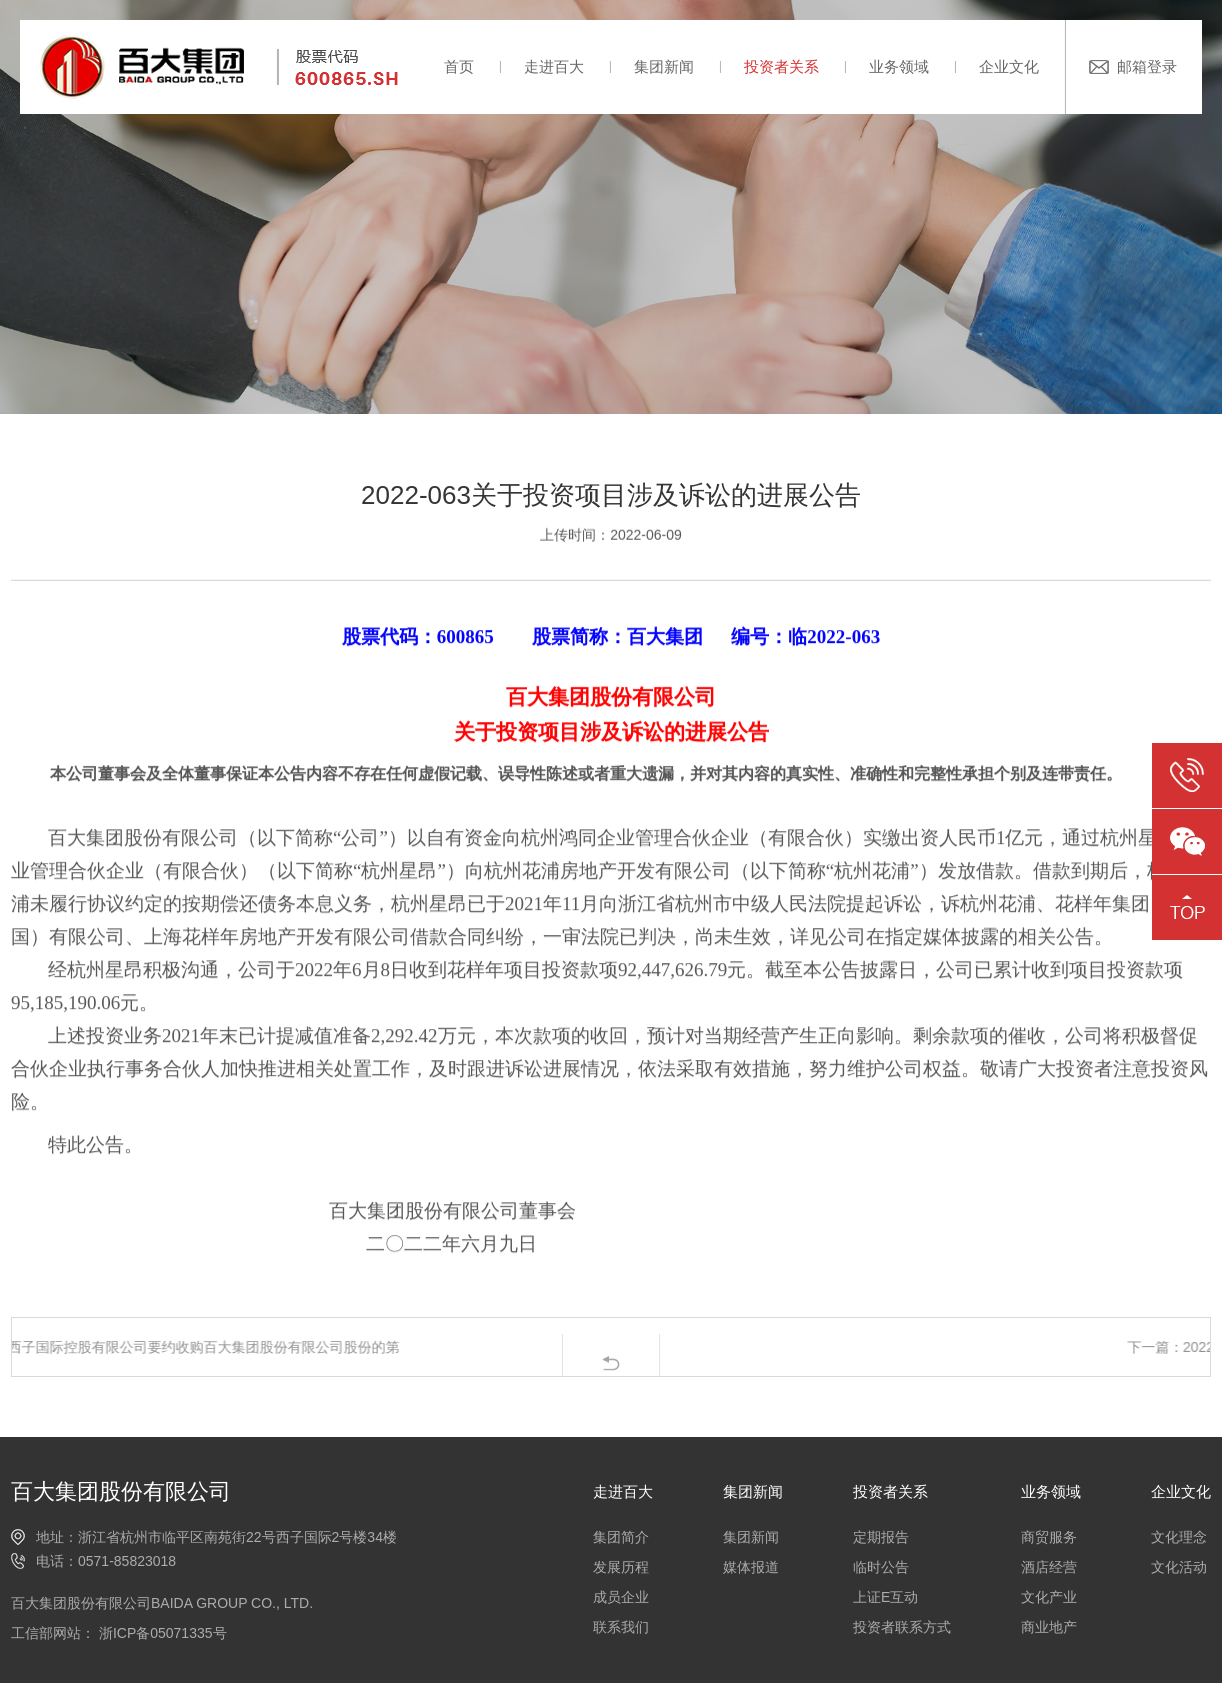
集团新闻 (664, 66)
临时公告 (881, 1567)
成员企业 (621, 1597)
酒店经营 (1049, 1567)
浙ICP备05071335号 (161, 1633)
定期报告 (881, 1537)
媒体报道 (751, 1567)
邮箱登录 (1147, 66)
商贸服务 (1049, 1537)
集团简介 (621, 1537)
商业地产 (1049, 1627)
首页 (459, 66)
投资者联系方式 (902, 1627)
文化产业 (1049, 1597)
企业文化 (1009, 66)
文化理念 (1179, 1537)
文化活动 (1179, 1567)
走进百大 (554, 66)
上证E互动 (885, 1597)
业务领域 (899, 66)
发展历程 (621, 1567)
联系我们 (621, 1627)
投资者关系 (781, 66)
